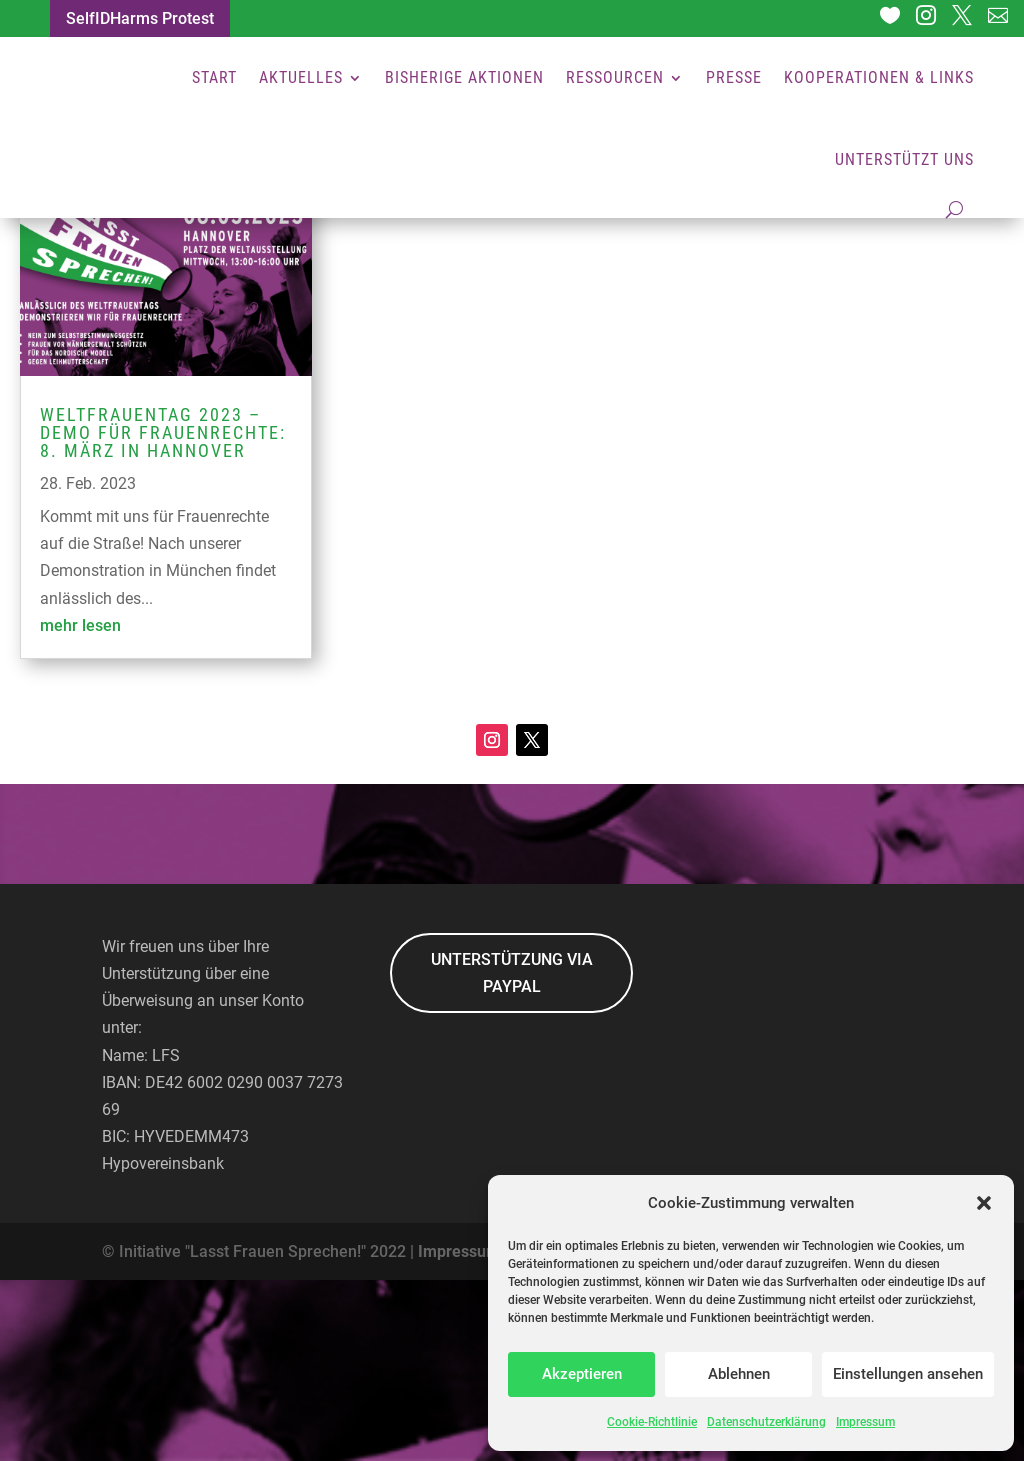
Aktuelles (301, 77)
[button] (984, 1203)
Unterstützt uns (904, 159)
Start (214, 77)
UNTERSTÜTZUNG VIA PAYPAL (512, 1154)
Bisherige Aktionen (464, 77)
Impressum (865, 1422)
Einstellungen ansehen (908, 1374)
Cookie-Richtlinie (652, 1422)
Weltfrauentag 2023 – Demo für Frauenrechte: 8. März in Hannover (163, 613)
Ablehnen (739, 1374)
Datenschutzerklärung (766, 1422)
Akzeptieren (582, 1374)
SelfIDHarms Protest (140, 18)
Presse (734, 77)
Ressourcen (615, 77)
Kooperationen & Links (879, 77)
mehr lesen (80, 806)
